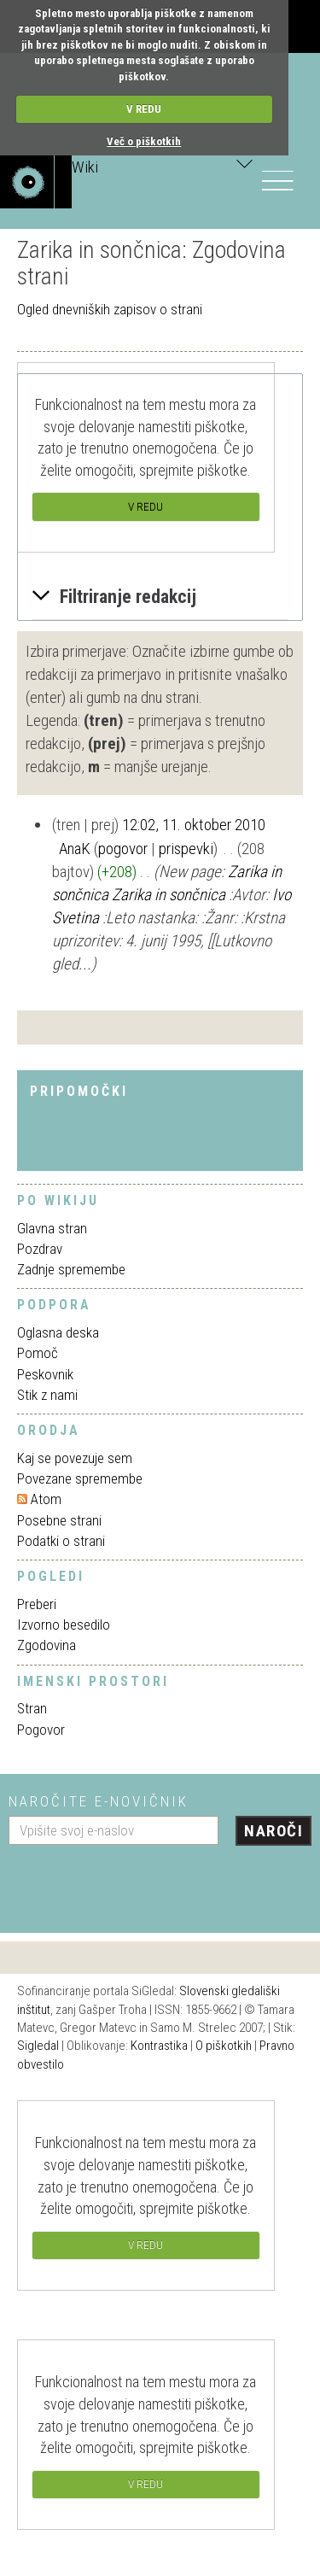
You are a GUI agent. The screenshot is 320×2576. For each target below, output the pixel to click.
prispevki (186, 848)
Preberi (36, 1604)
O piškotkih (223, 2045)
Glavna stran (52, 1228)
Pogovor (41, 1729)
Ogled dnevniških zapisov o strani (109, 309)
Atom (46, 1499)
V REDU (143, 108)
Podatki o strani (61, 1540)
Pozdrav (39, 1248)
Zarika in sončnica (168, 895)
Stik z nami (47, 1394)
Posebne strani (59, 1520)
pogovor (123, 848)
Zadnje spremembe (71, 1269)
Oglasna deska (58, 1332)
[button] (160, 597)
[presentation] (138, 1882)
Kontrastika (159, 2045)
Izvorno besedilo (63, 1624)
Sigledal (38, 2045)
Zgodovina (46, 1645)
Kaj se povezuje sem (74, 1458)
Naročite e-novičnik (99, 1801)
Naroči (273, 1831)
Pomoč (37, 1352)
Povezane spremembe (80, 1478)
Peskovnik (45, 1374)
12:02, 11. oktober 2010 (193, 824)
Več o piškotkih (144, 141)
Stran (32, 1708)
